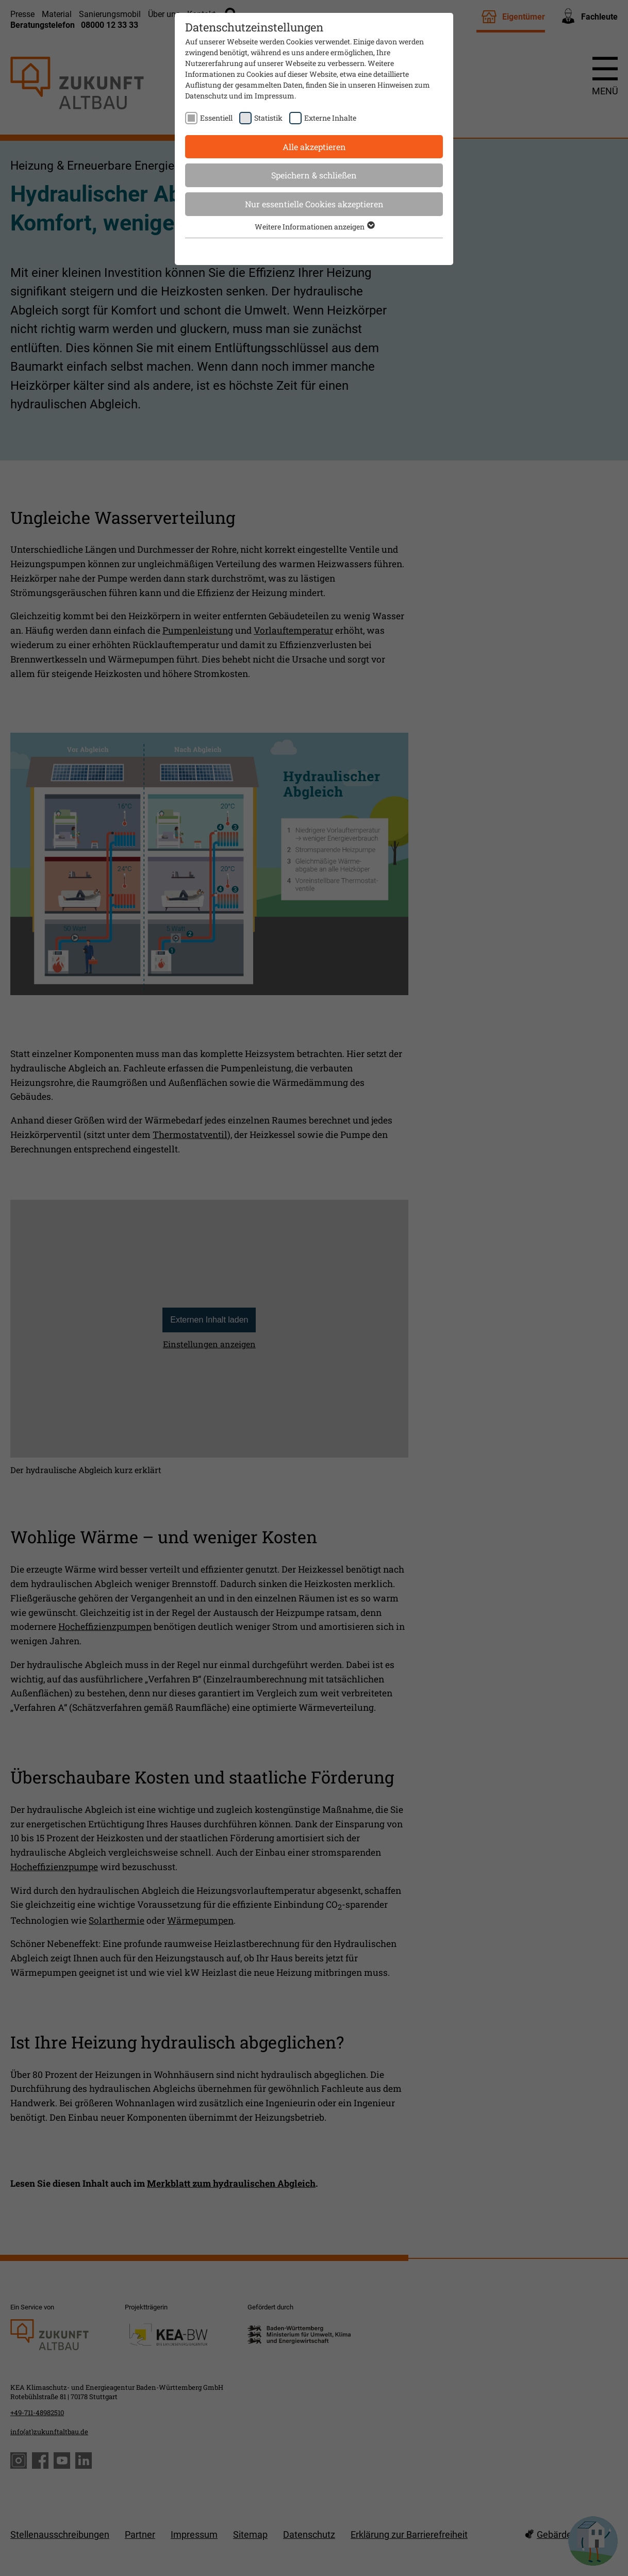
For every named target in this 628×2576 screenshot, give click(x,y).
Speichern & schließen (314, 175)
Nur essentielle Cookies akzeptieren (314, 204)
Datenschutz (206, 96)
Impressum (274, 96)
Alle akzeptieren (314, 146)
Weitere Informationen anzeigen (314, 227)
